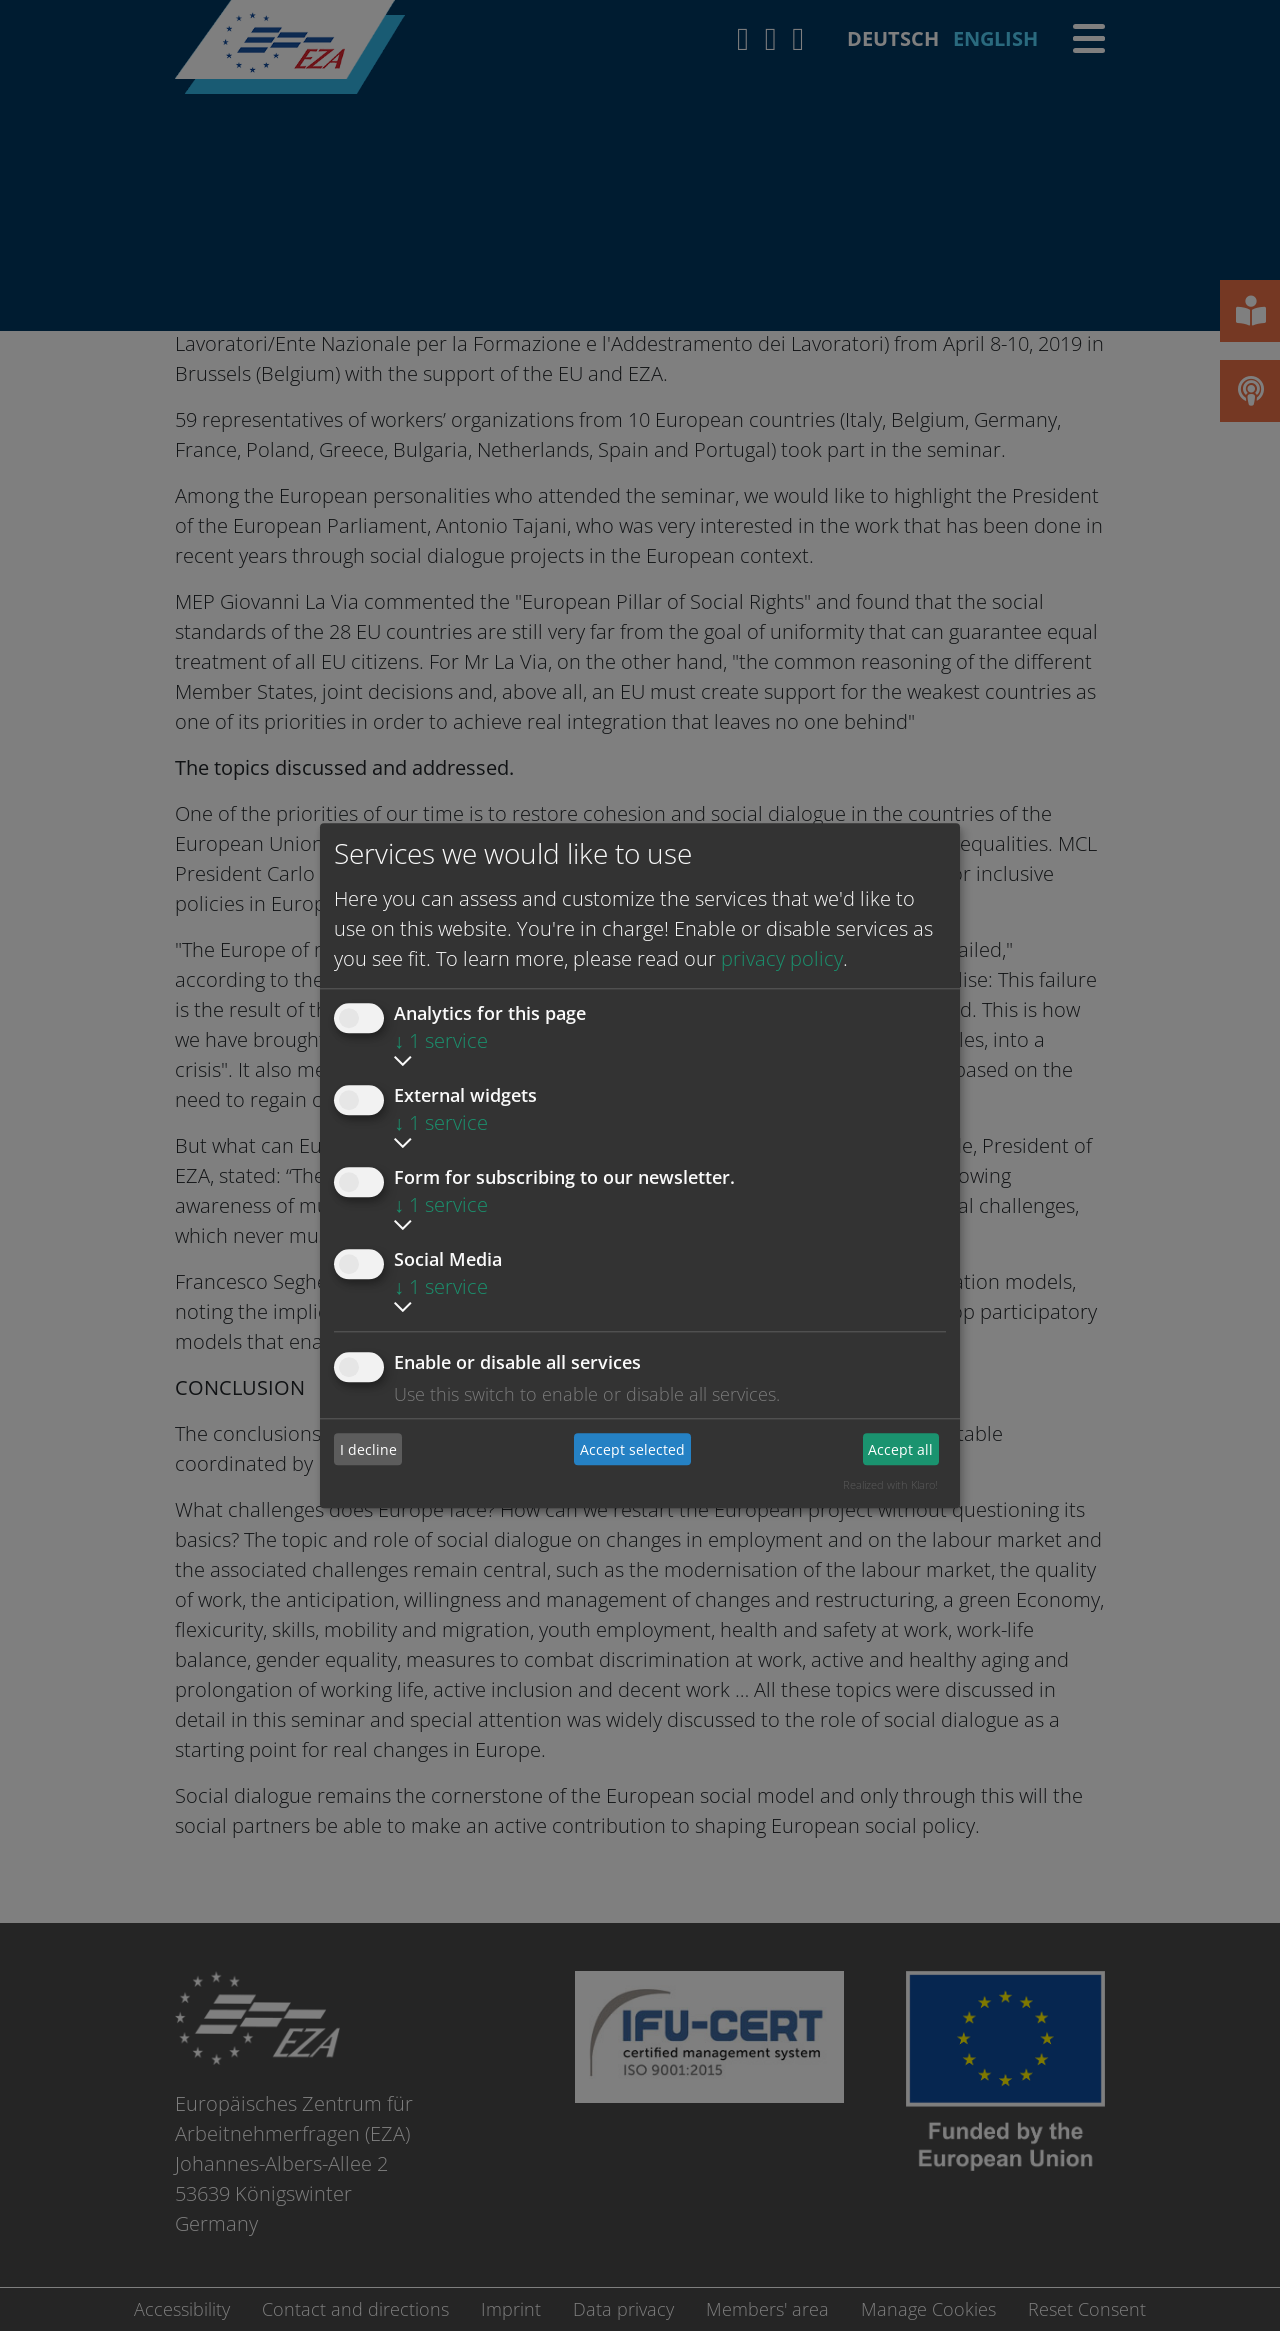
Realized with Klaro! (890, 1484)
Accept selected (632, 1449)
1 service (441, 1040)
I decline (368, 1449)
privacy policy (782, 958)
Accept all (900, 1449)
